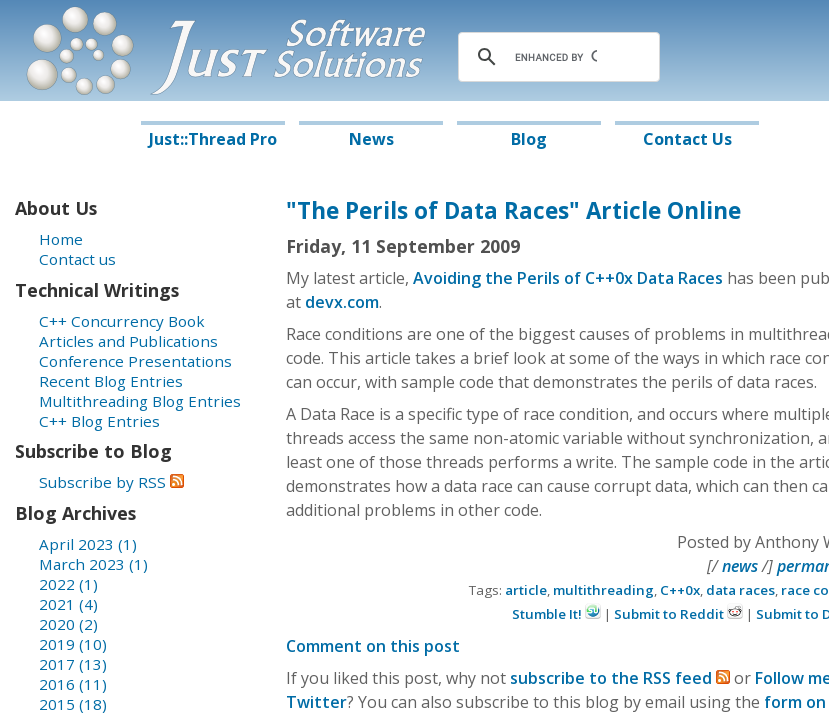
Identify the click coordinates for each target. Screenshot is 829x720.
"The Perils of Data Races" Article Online (513, 210)
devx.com (342, 302)
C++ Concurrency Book (122, 321)
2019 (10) (73, 644)
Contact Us (687, 139)
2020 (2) (68, 624)
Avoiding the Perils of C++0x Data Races (568, 278)
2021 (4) (68, 604)
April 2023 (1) (88, 544)
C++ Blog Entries (99, 421)
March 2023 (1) (93, 564)
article (526, 590)
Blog (529, 139)
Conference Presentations (135, 361)
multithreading (603, 590)
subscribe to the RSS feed (620, 678)
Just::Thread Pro (213, 139)
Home (61, 239)
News (371, 139)
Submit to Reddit (678, 614)
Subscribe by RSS (111, 482)
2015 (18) (73, 704)
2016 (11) (73, 684)
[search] (556, 57)
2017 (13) (73, 664)
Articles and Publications (128, 341)
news (740, 566)
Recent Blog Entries (111, 381)
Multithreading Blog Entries (140, 401)
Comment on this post (373, 646)
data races (740, 590)
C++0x (680, 590)
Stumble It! (556, 614)
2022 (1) (68, 584)
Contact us (77, 259)
